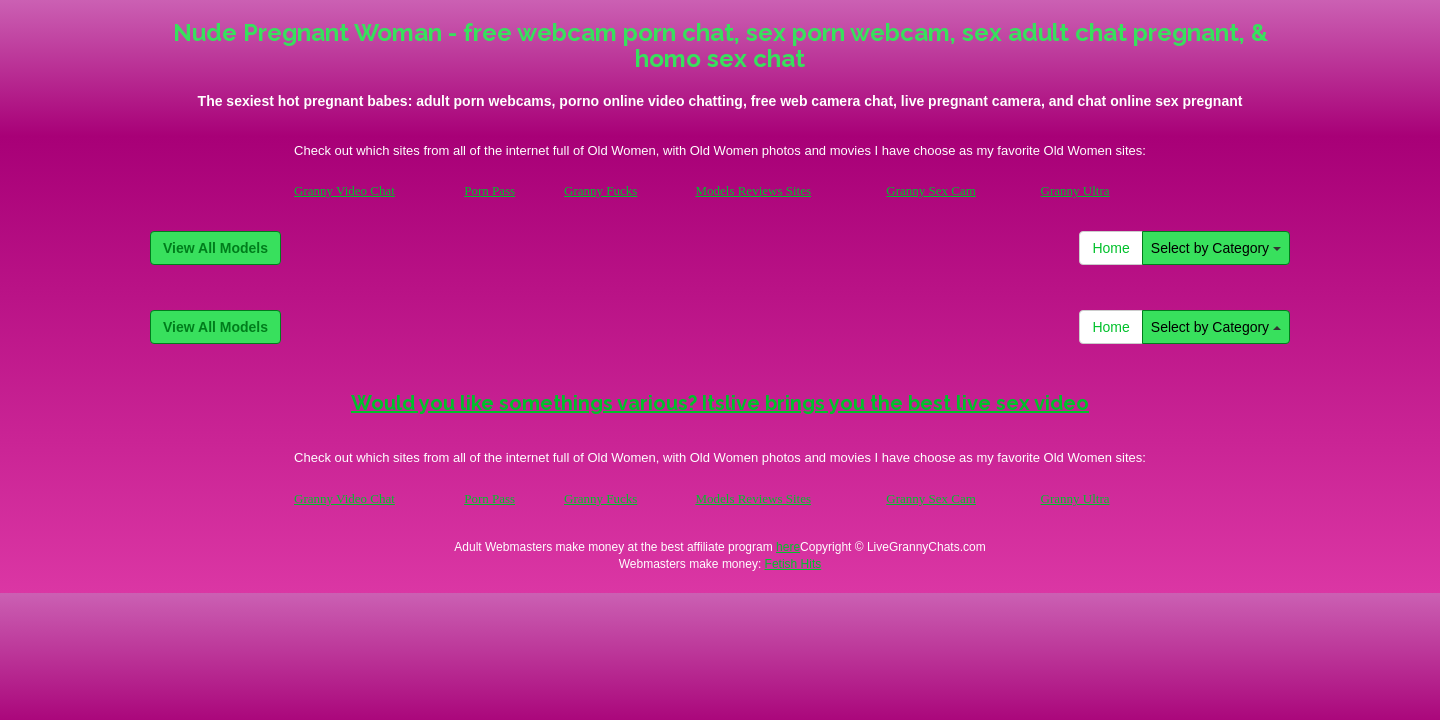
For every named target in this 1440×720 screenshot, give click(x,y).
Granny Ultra (1075, 190)
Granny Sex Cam (931, 190)
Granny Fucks (600, 190)
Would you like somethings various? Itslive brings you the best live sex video (720, 403)
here (788, 547)
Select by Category (1216, 248)
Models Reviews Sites (753, 190)
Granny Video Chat (344, 190)
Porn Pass (489, 190)
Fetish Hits (793, 564)
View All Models (215, 248)
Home (1110, 248)
